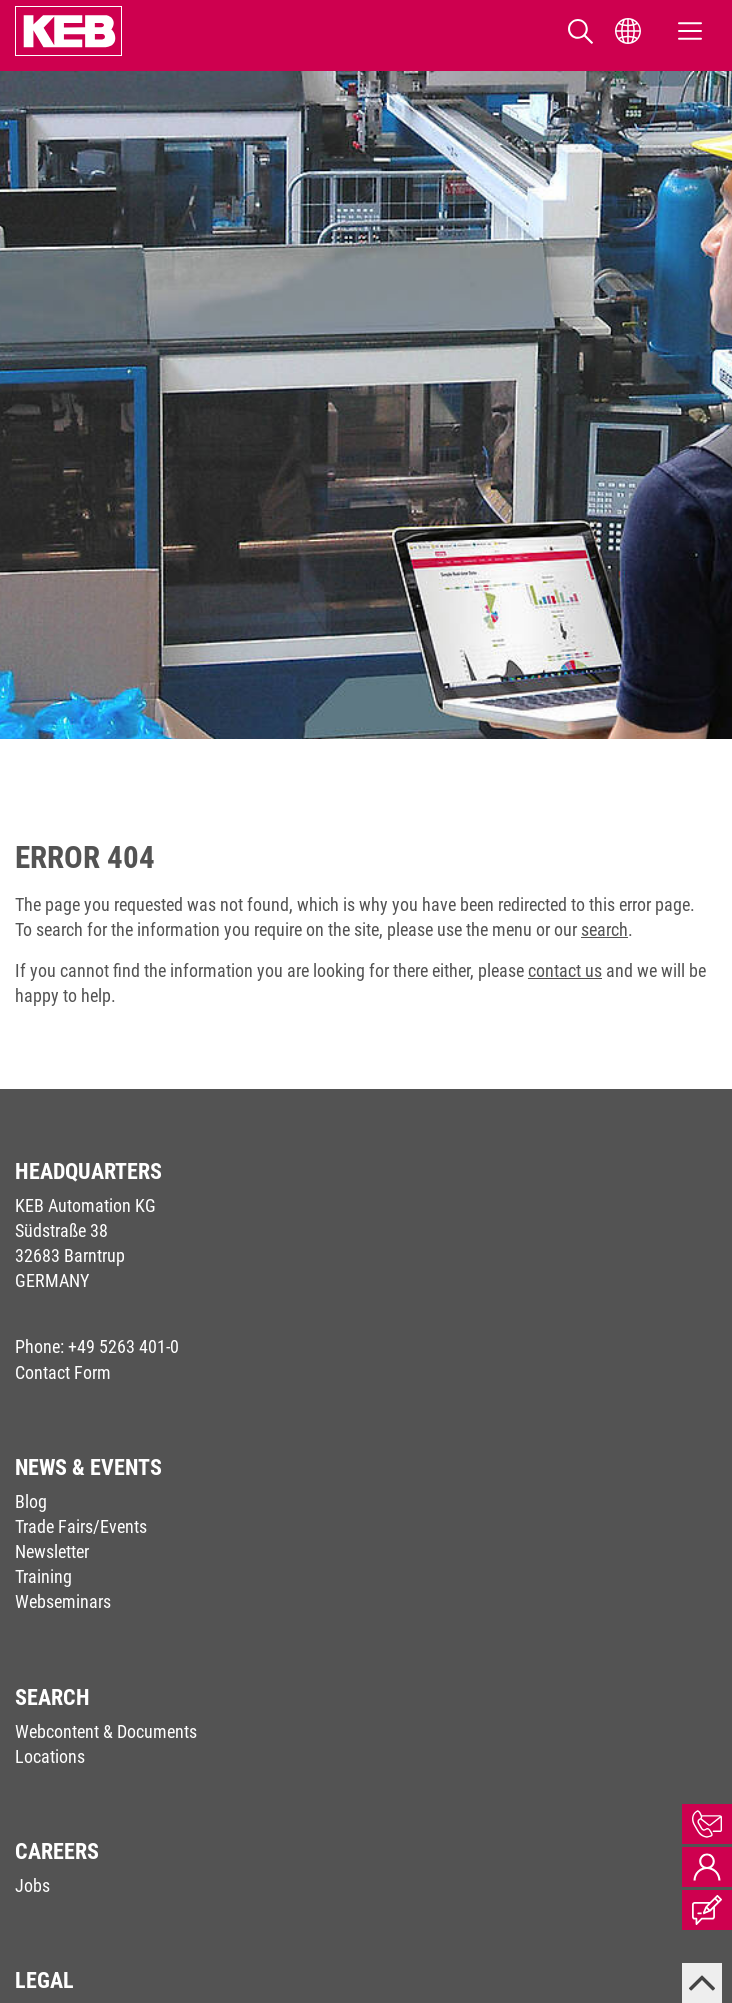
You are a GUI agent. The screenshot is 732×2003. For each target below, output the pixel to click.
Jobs (32, 1885)
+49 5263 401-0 (123, 1346)
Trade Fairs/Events (81, 1526)
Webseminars (63, 1601)
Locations (50, 1756)
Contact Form (63, 1372)
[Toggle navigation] (690, 31)
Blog (31, 1501)
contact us (565, 970)
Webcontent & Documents (106, 1731)
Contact (707, 1824)
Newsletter (52, 1551)
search (604, 929)
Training (43, 1576)
